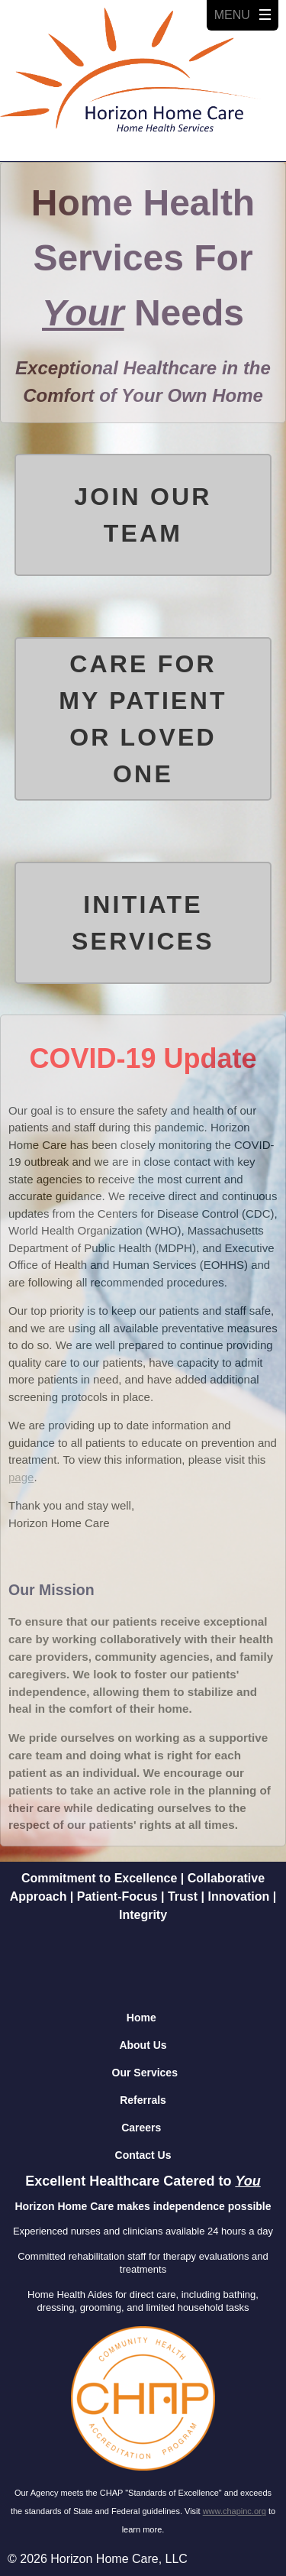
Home (141, 2017)
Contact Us (143, 2155)
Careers (141, 2127)
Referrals (143, 2100)
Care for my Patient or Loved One (143, 719)
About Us (142, 2045)
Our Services (145, 2072)
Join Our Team (142, 515)
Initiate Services (143, 923)
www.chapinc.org (234, 2511)
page (21, 1477)
